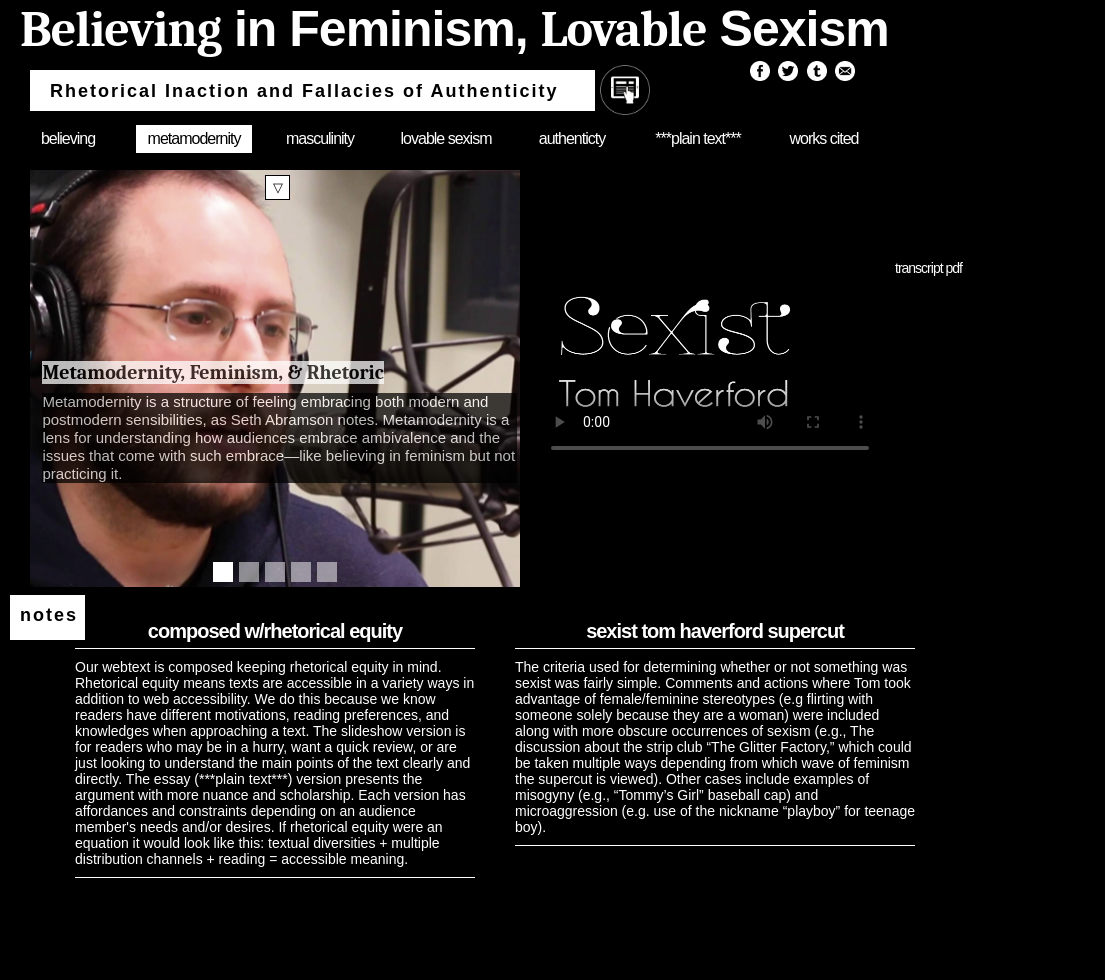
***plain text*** (697, 138)
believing (68, 138)
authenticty (572, 138)
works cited (823, 138)
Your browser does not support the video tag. (710, 360)
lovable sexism (446, 138)
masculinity (320, 138)
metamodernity (194, 138)
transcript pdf (928, 268)
